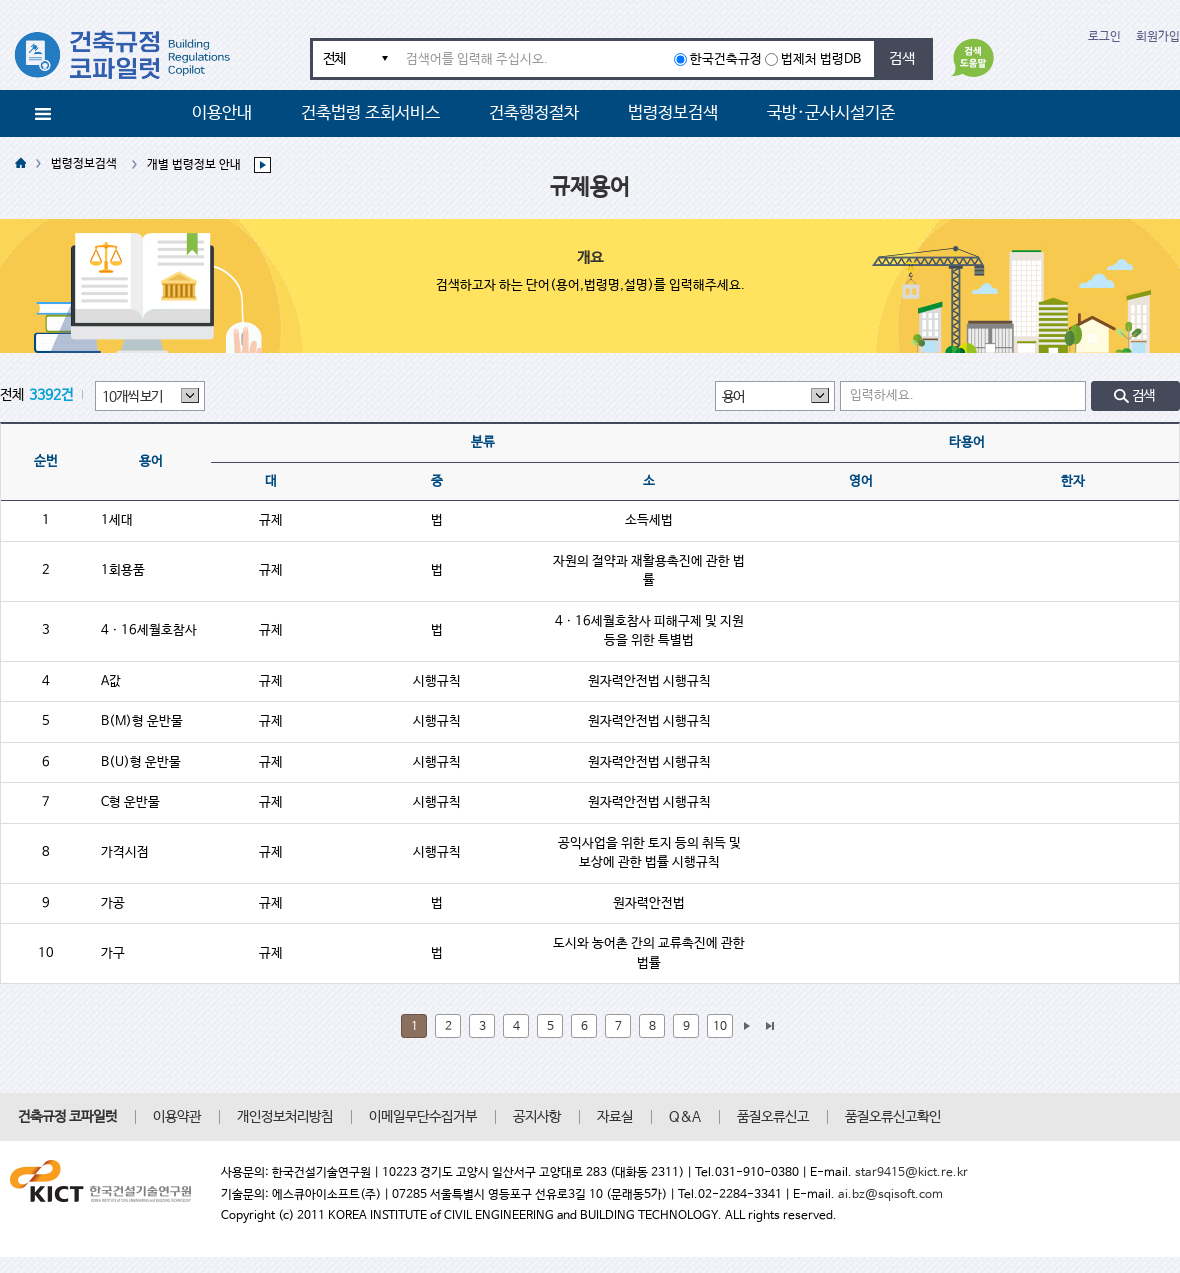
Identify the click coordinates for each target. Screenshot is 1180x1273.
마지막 (769, 1026)
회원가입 (1158, 37)
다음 (746, 1026)
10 (720, 1027)
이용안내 (222, 113)
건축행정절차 (534, 113)
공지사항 (537, 1117)
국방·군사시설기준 (831, 113)
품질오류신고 (773, 1117)
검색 (902, 58)
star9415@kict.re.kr (911, 1173)
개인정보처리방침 (285, 1117)
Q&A (685, 1117)
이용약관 (177, 1117)
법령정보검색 (673, 113)
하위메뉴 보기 (267, 165)
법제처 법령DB (821, 59)
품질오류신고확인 (893, 1117)
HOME (20, 164)
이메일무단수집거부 (423, 1117)
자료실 (615, 1117)
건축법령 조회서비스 (370, 113)
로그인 (1104, 37)
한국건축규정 (726, 59)
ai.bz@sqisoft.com (890, 1195)
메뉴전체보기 (43, 114)
